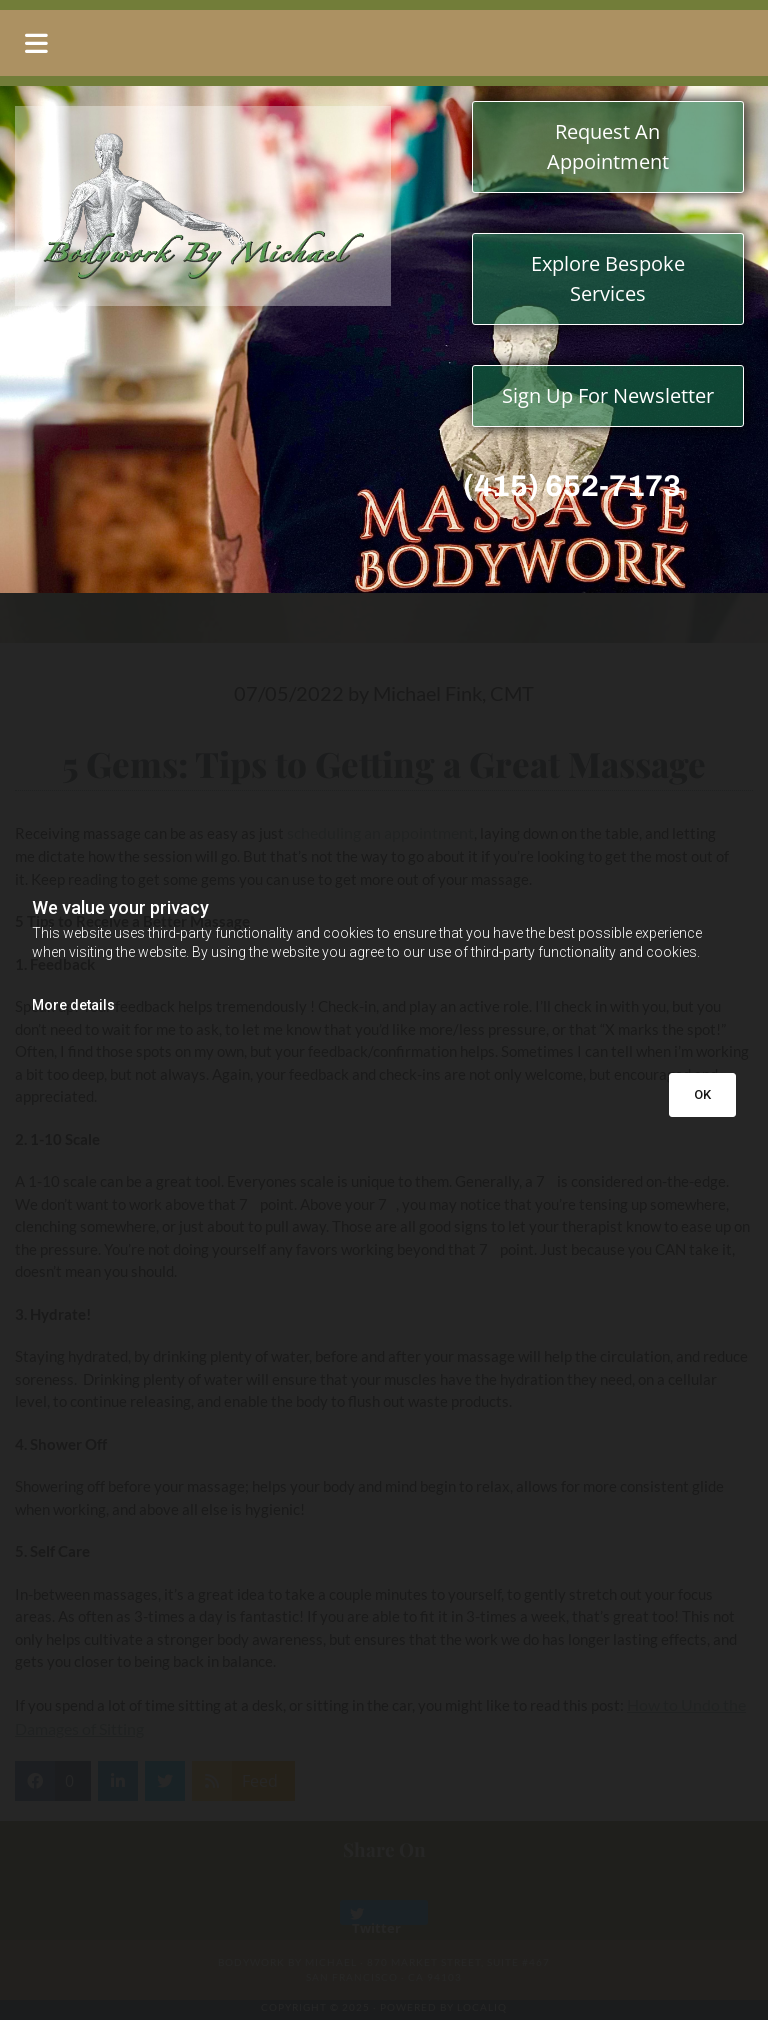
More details (73, 1005)
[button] (384, 43)
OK (702, 1094)
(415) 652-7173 (572, 486)
